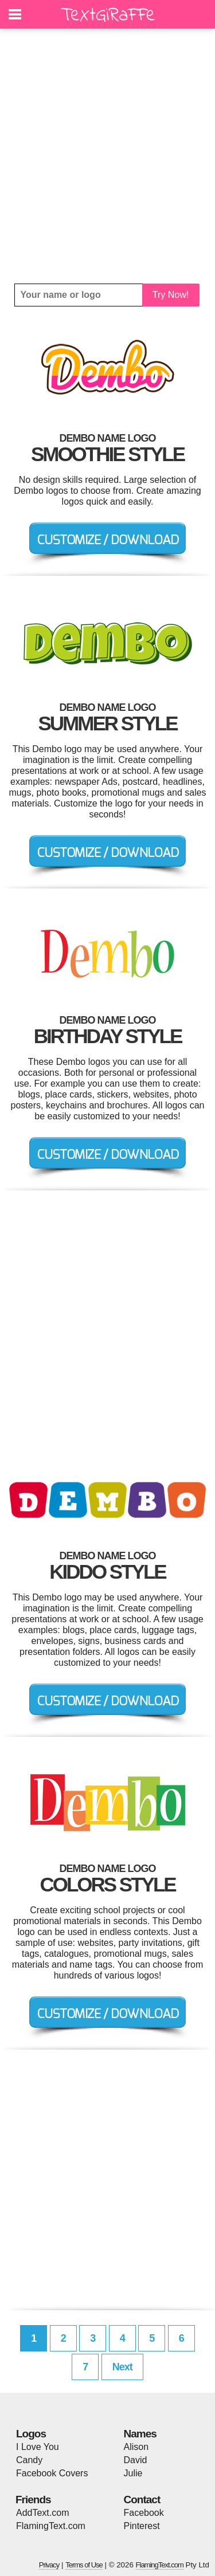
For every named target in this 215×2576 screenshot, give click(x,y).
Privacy (49, 2565)
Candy (29, 2460)
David (135, 2460)
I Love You (37, 2447)
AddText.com (42, 2513)
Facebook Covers (52, 2473)
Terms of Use (84, 2565)
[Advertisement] (107, 156)
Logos (31, 2434)
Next (122, 2367)
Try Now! (171, 295)
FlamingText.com (50, 2526)
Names (140, 2434)
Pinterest (142, 2526)
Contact (142, 2500)
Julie (133, 2473)
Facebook (144, 2513)
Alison (136, 2447)
